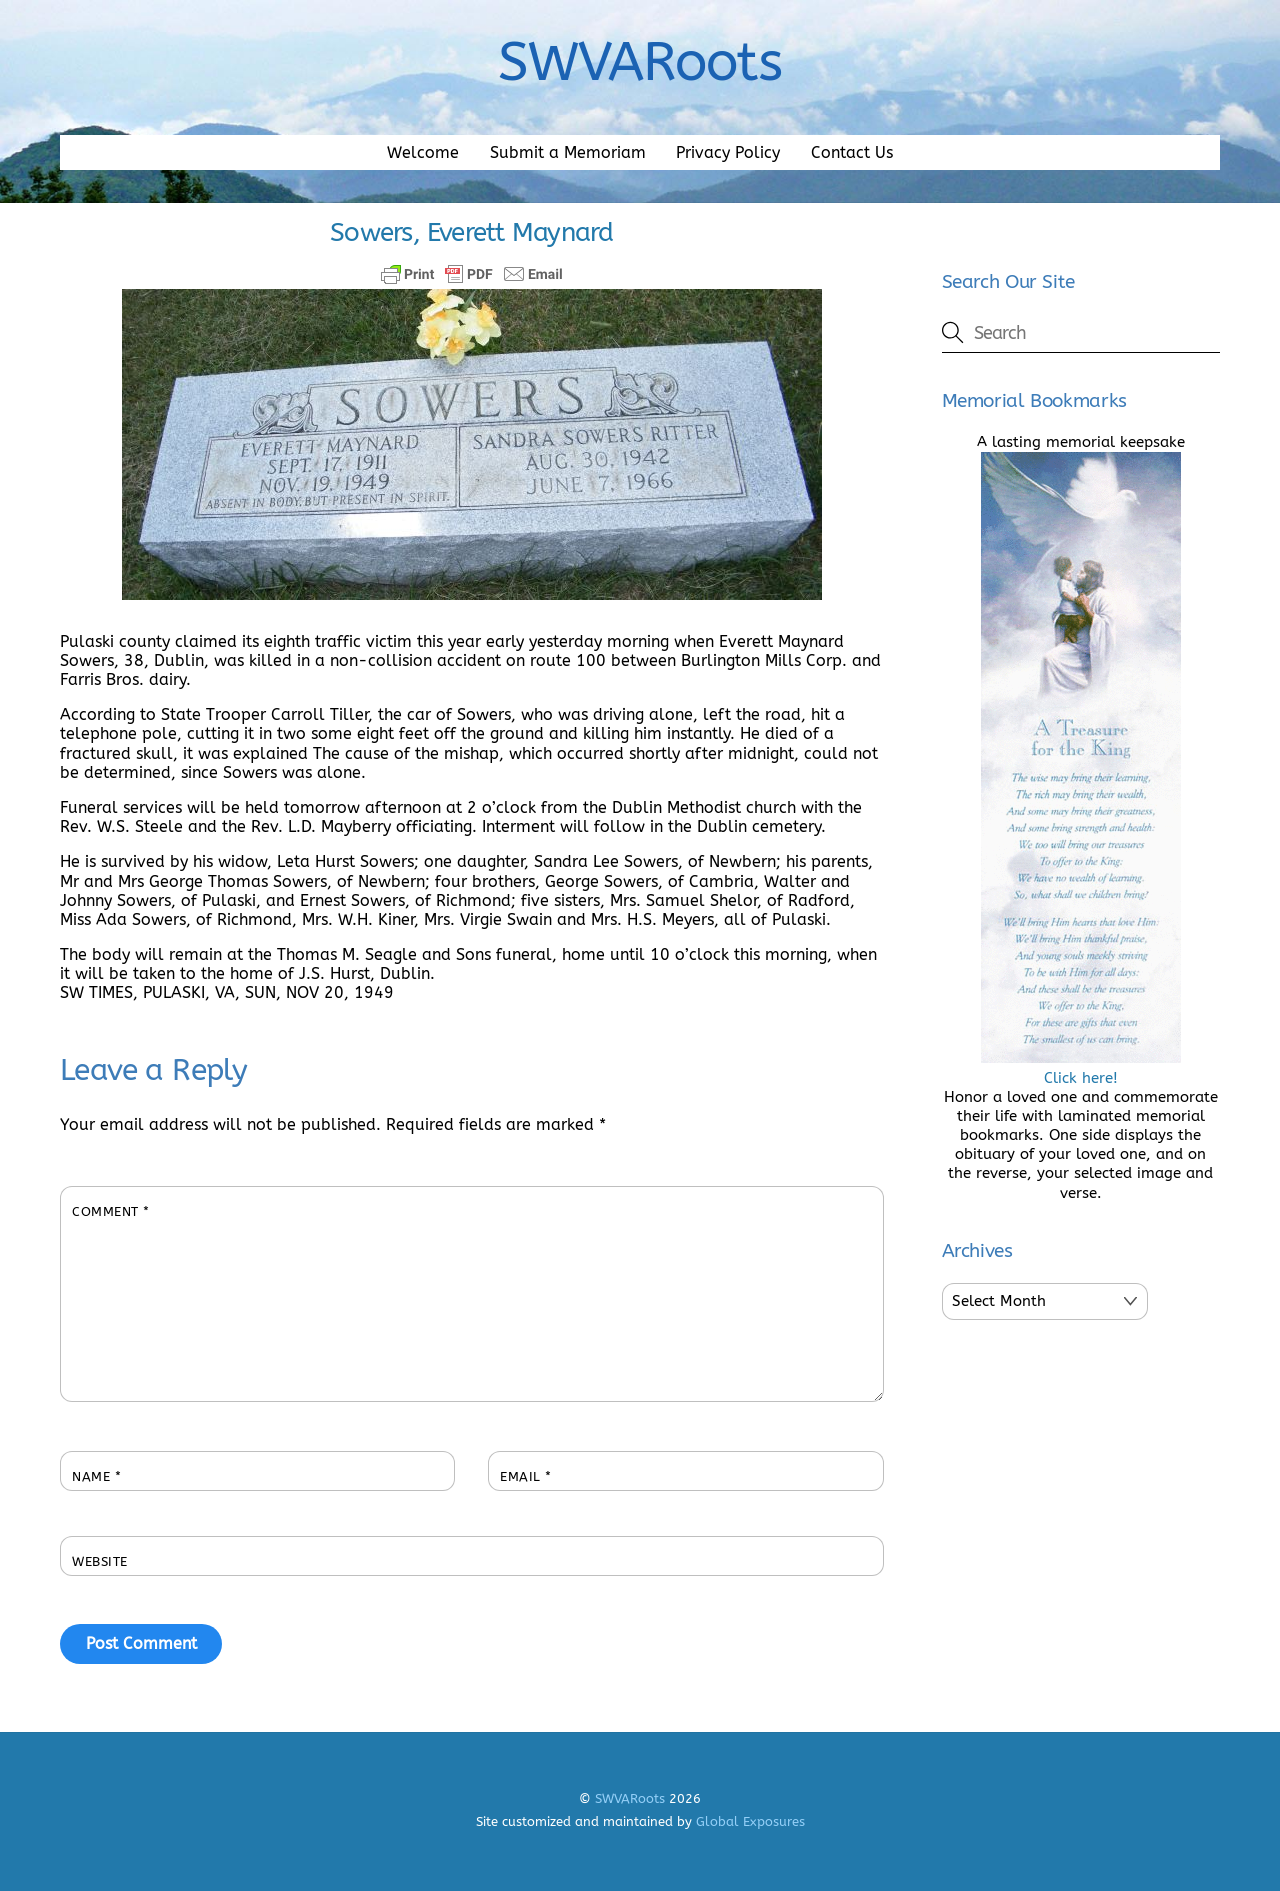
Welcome (423, 152)
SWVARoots (630, 1798)
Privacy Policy (728, 152)
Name (96, 1476)
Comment (111, 1211)
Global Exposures (750, 1821)
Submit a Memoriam (568, 152)
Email (526, 1476)
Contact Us (852, 152)
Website (100, 1561)
